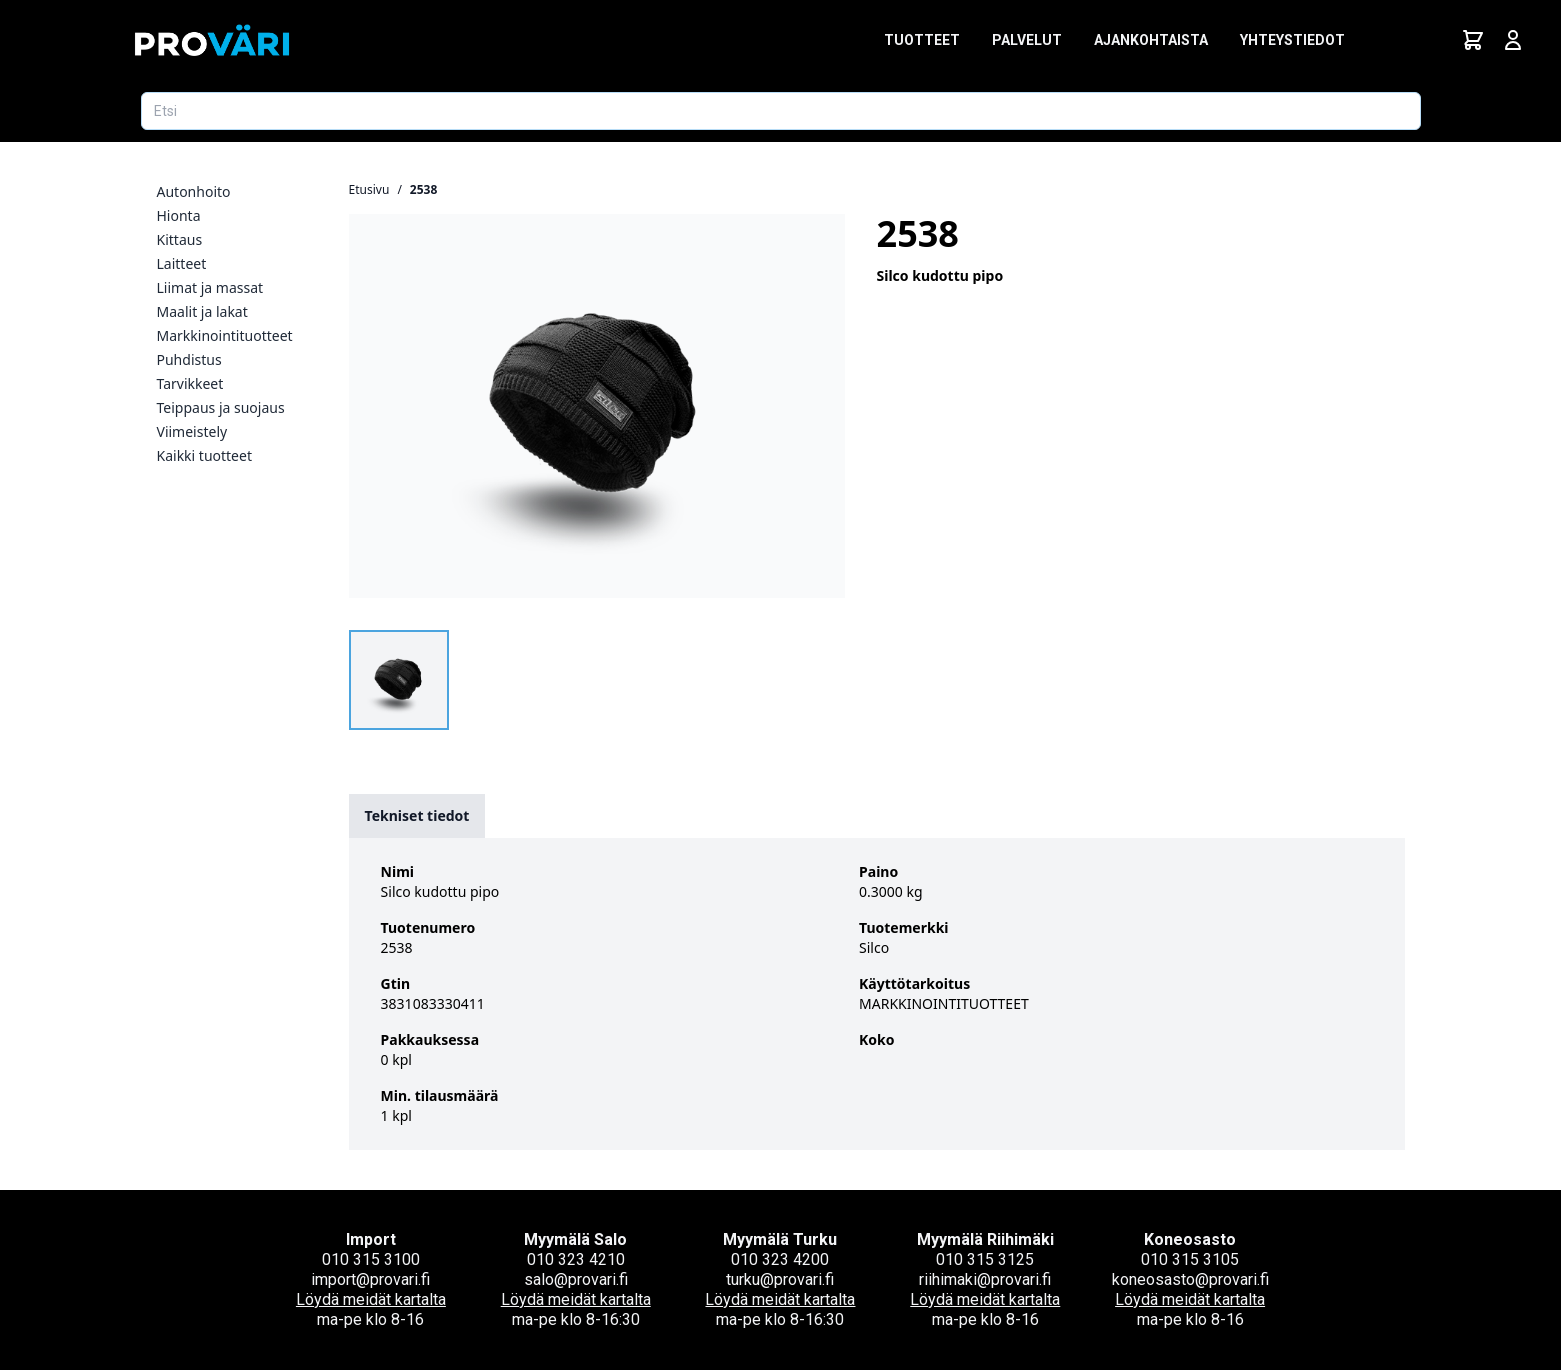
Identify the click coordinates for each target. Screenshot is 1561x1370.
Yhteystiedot (1292, 40)
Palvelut (1027, 40)
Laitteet (182, 263)
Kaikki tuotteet (204, 455)
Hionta (179, 215)
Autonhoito (194, 191)
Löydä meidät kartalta (371, 1299)
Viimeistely (192, 431)
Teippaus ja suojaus (221, 407)
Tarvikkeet (190, 383)
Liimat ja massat (210, 287)
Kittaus (180, 239)
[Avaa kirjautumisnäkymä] (1513, 40)
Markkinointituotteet (225, 335)
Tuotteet (922, 40)
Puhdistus (189, 359)
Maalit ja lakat (202, 311)
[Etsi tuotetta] (781, 111)
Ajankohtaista (1151, 40)
